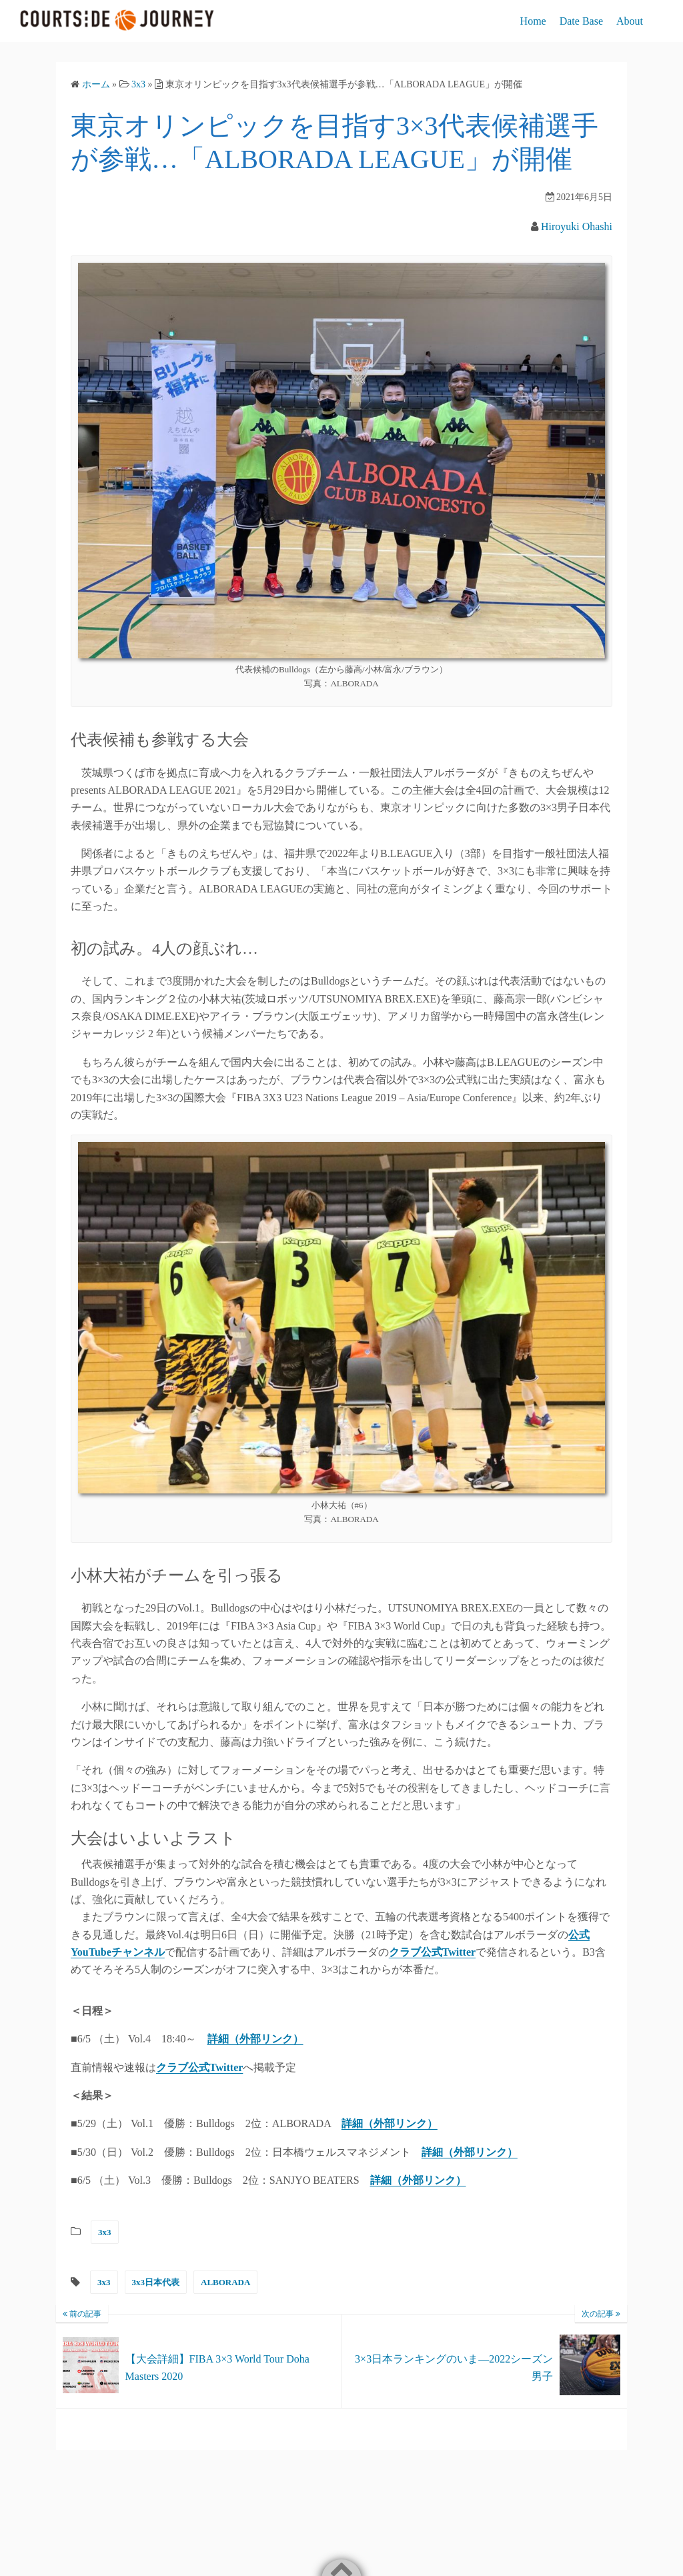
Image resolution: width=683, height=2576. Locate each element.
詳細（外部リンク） (255, 2038)
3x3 (104, 2232)
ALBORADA (225, 2282)
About (629, 21)
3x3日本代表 (156, 2282)
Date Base (581, 21)
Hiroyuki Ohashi (576, 226)
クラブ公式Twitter (199, 2067)
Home (533, 21)
